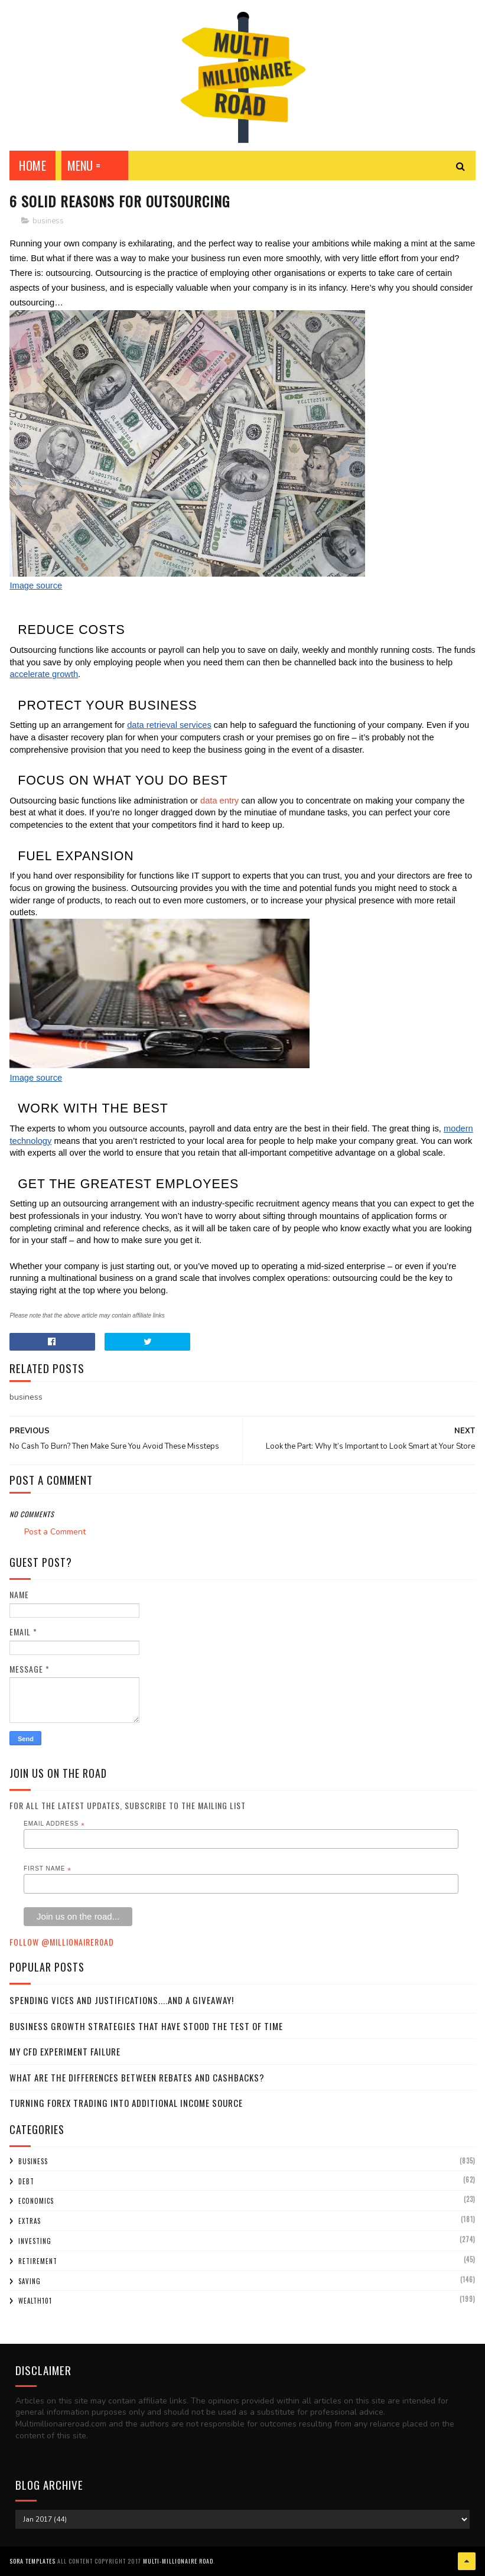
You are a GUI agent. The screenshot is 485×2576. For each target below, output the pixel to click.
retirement (37, 2261)
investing (34, 2241)
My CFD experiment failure (65, 2051)
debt (26, 2181)
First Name (47, 1868)
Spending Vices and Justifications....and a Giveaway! (121, 1999)
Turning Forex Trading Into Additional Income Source (126, 2102)
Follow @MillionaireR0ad (61, 1942)
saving (29, 2281)
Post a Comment (55, 1531)
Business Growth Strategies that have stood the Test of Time (146, 2025)
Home (32, 165)
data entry (219, 800)
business (48, 221)
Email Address (54, 1823)
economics (36, 2201)
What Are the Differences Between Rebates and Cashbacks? (137, 2077)
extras (29, 2221)
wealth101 (35, 2300)
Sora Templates (32, 2561)
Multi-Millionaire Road (178, 2561)
